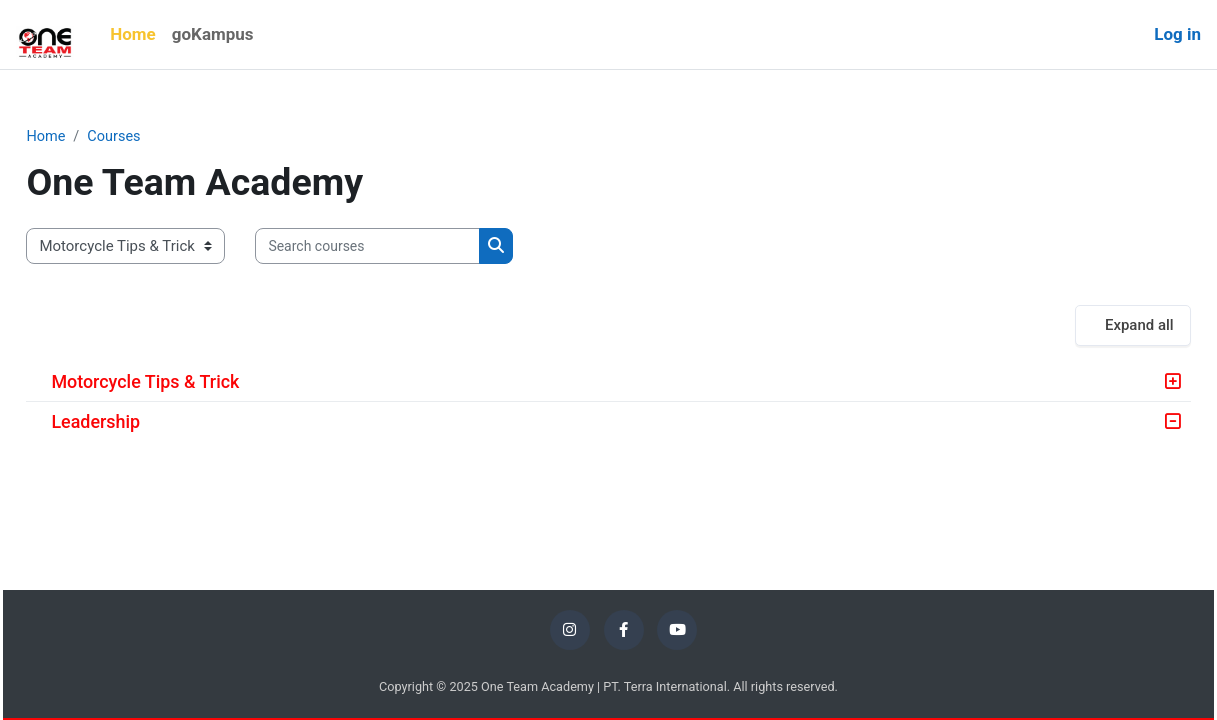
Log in (1177, 34)
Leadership (140, 422)
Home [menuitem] (133, 34)
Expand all (1094, 326)
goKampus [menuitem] (213, 34)
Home (91, 137)
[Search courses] (412, 247)
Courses (161, 137)
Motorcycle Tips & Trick (190, 382)
